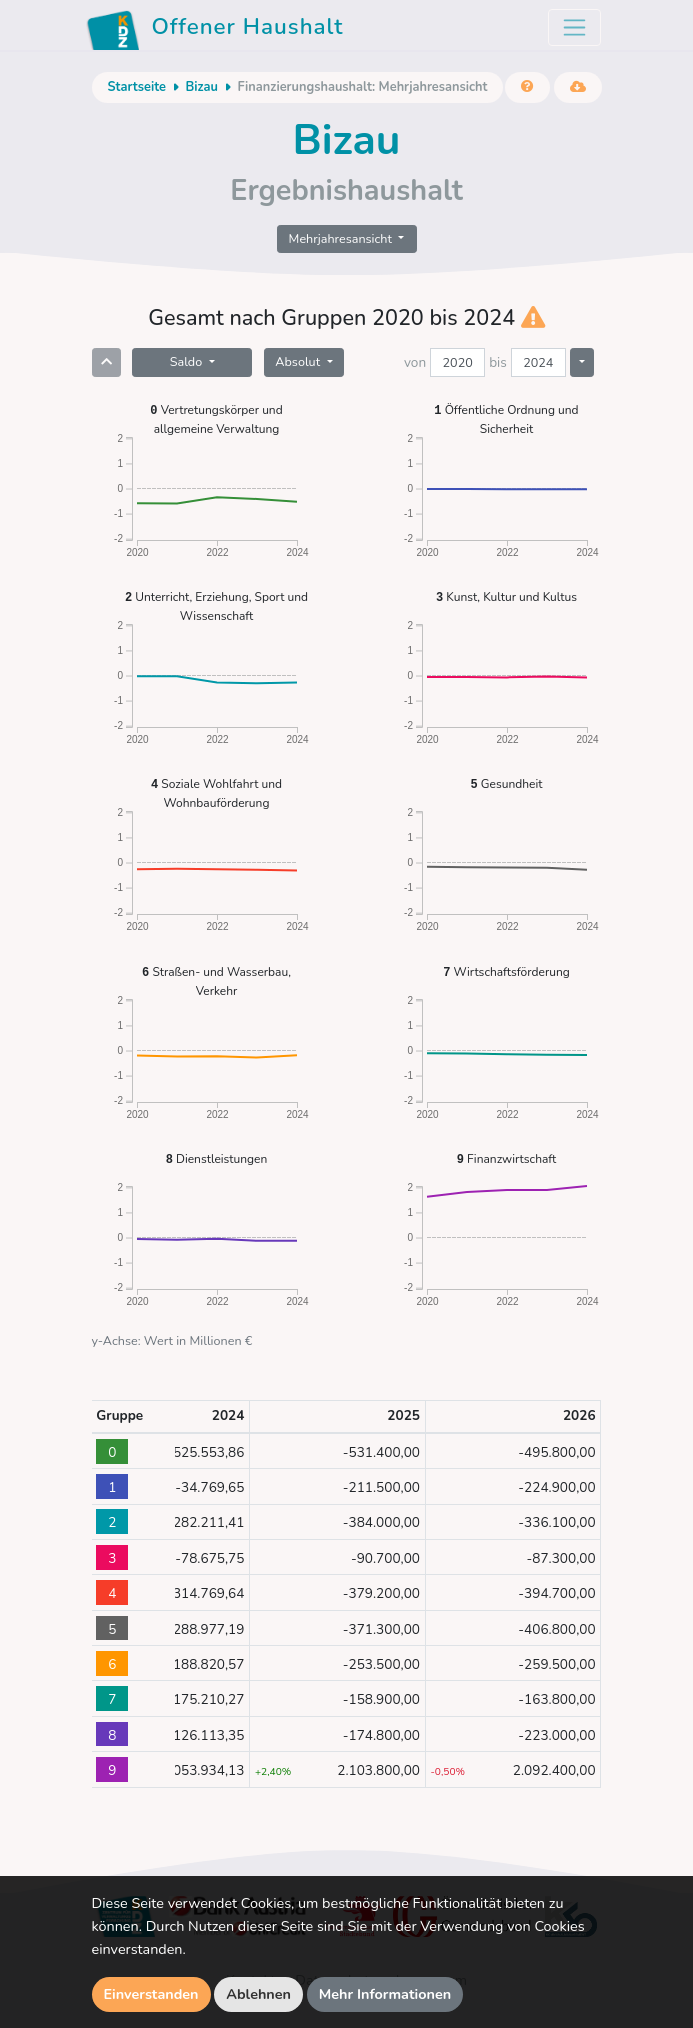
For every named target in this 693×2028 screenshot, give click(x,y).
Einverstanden (151, 1994)
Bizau (201, 87)
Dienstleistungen (217, 1158)
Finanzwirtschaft (506, 1158)
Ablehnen (258, 1994)
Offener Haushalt (215, 30)
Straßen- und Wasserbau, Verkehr (216, 980)
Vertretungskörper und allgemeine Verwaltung (216, 418)
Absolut (299, 361)
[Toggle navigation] (574, 27)
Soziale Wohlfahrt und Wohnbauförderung (216, 792)
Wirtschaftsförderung (506, 971)
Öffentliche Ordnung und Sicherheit (506, 418)
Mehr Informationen (385, 1994)
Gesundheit (507, 783)
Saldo (188, 361)
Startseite (137, 87)
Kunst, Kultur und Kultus (506, 596)
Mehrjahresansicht (342, 238)
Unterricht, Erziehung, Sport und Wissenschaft (216, 605)
